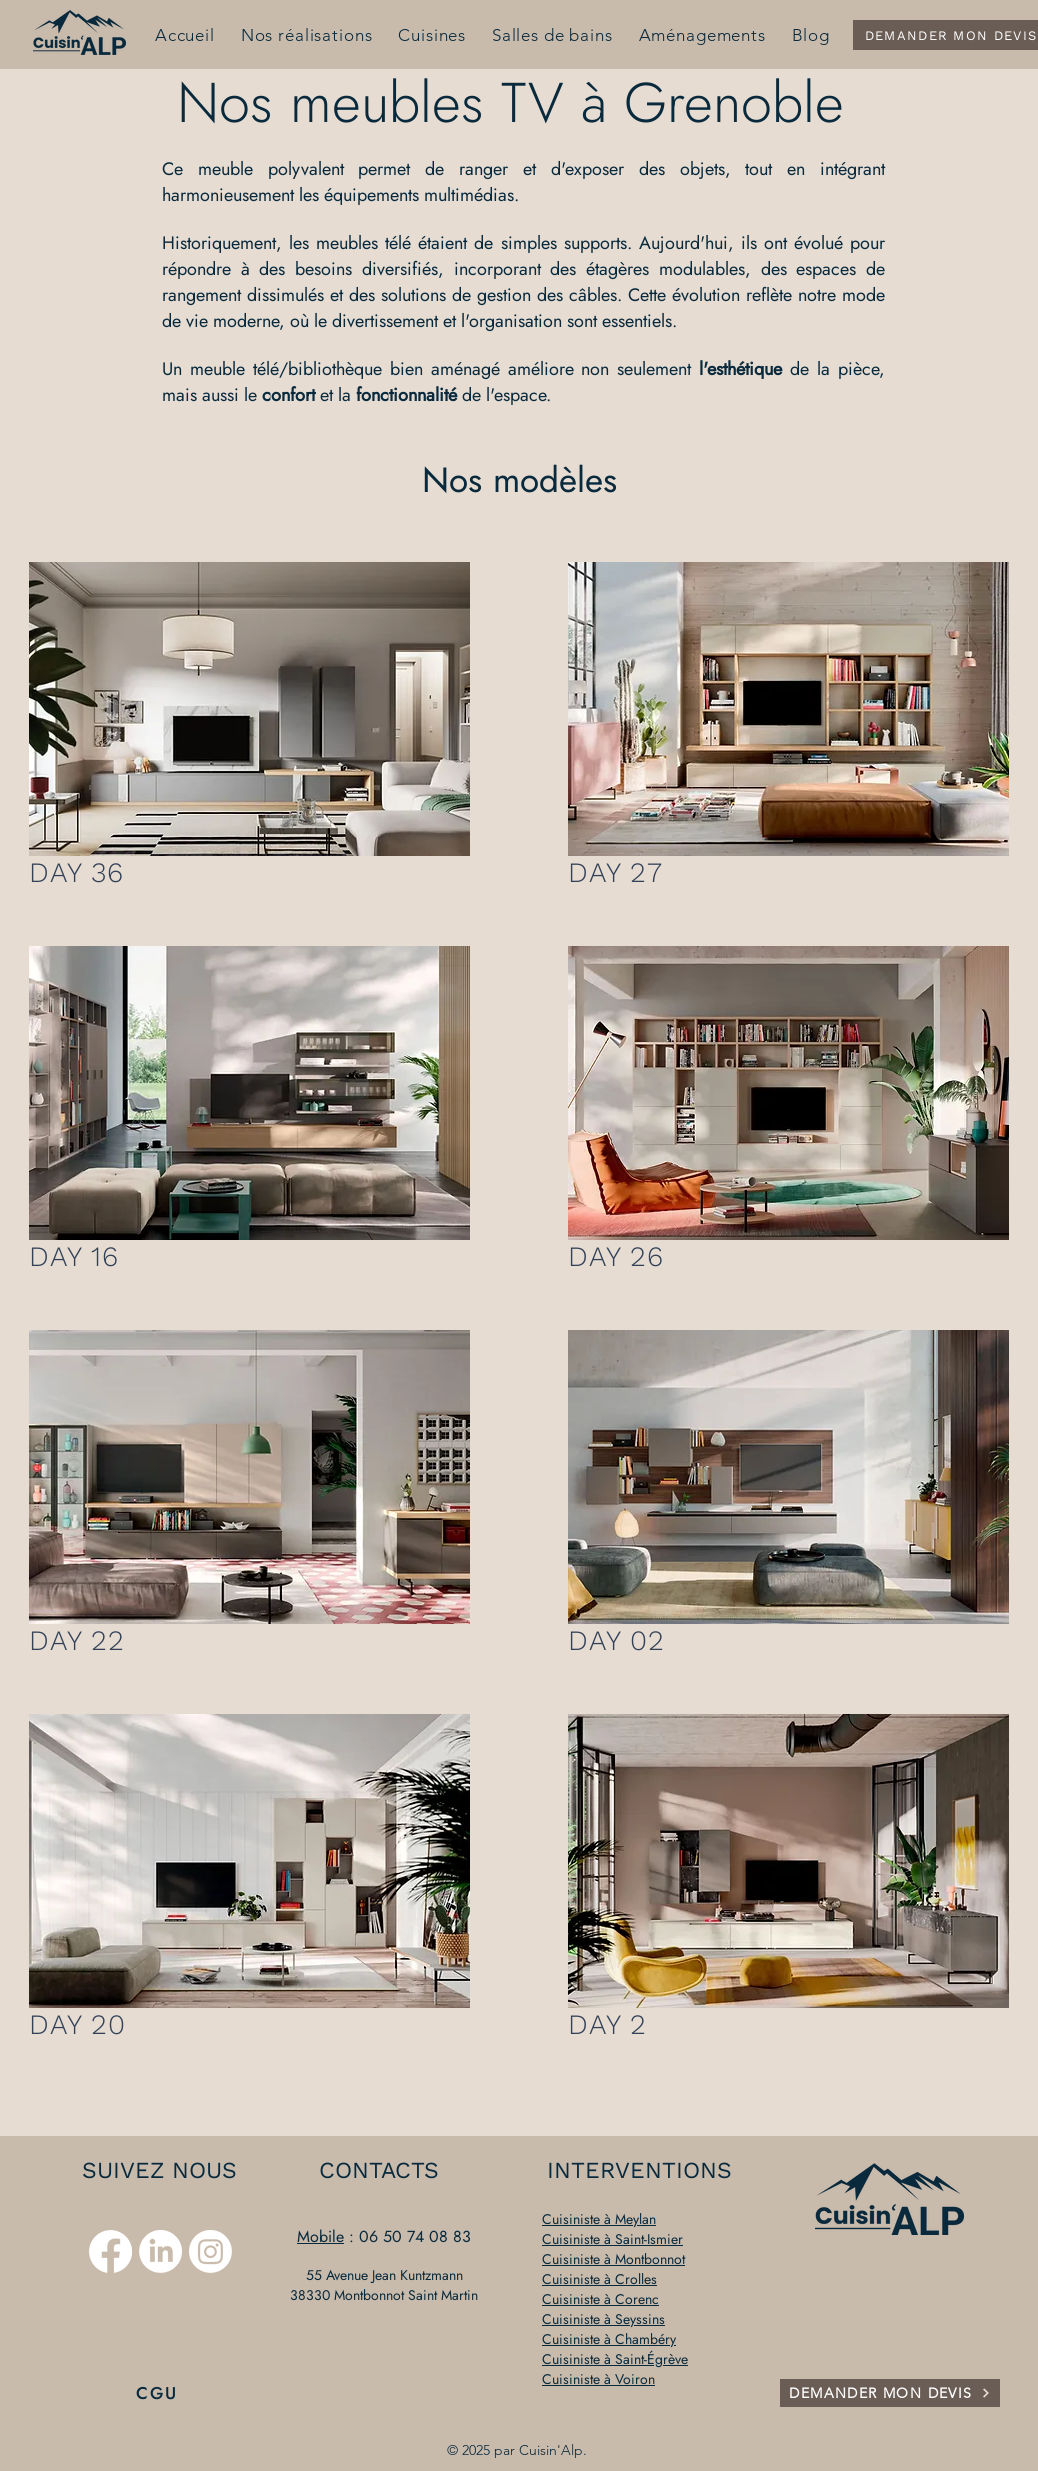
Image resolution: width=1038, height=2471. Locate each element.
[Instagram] (210, 2251)
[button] (249, 709)
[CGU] (159, 2393)
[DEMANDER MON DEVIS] (890, 2393)
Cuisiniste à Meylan (599, 2219)
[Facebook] (110, 2251)
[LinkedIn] (160, 2251)
